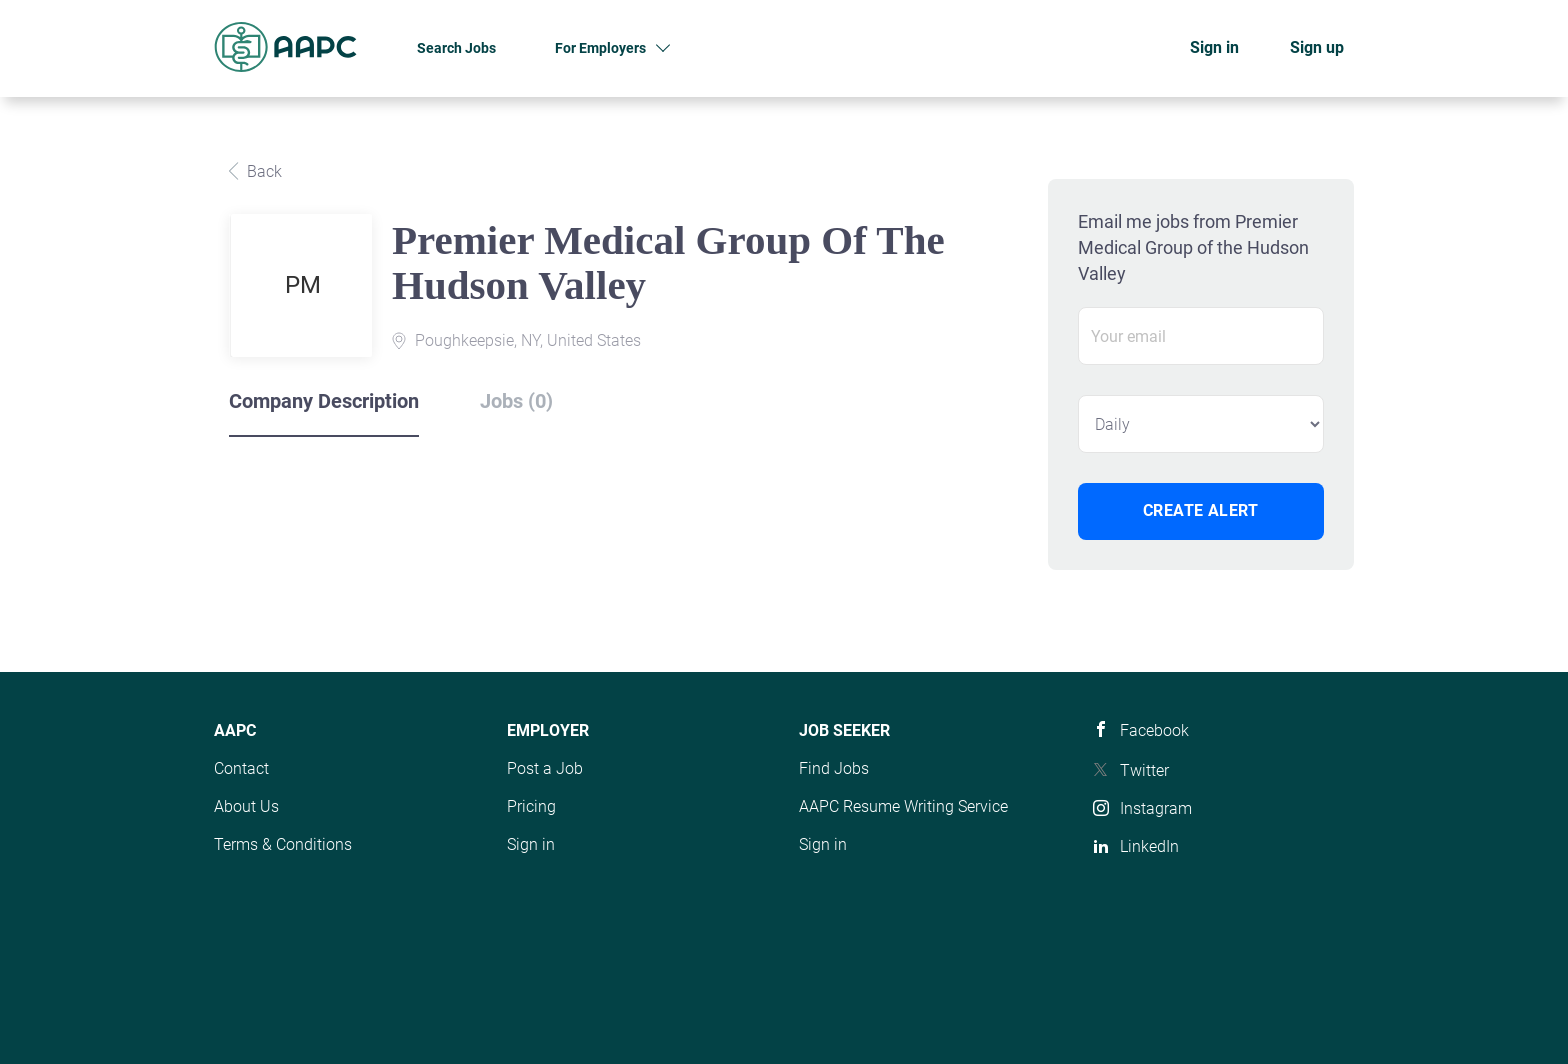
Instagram (1156, 808)
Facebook (1154, 730)
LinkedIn (1149, 846)
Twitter (1144, 770)
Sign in (1214, 47)
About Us (246, 806)
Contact (241, 768)
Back (262, 171)
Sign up (1317, 47)
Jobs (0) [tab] (516, 401)
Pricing (531, 806)
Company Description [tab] (324, 401)
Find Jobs (834, 768)
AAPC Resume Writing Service (903, 806)
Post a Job (545, 768)
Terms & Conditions (283, 844)
